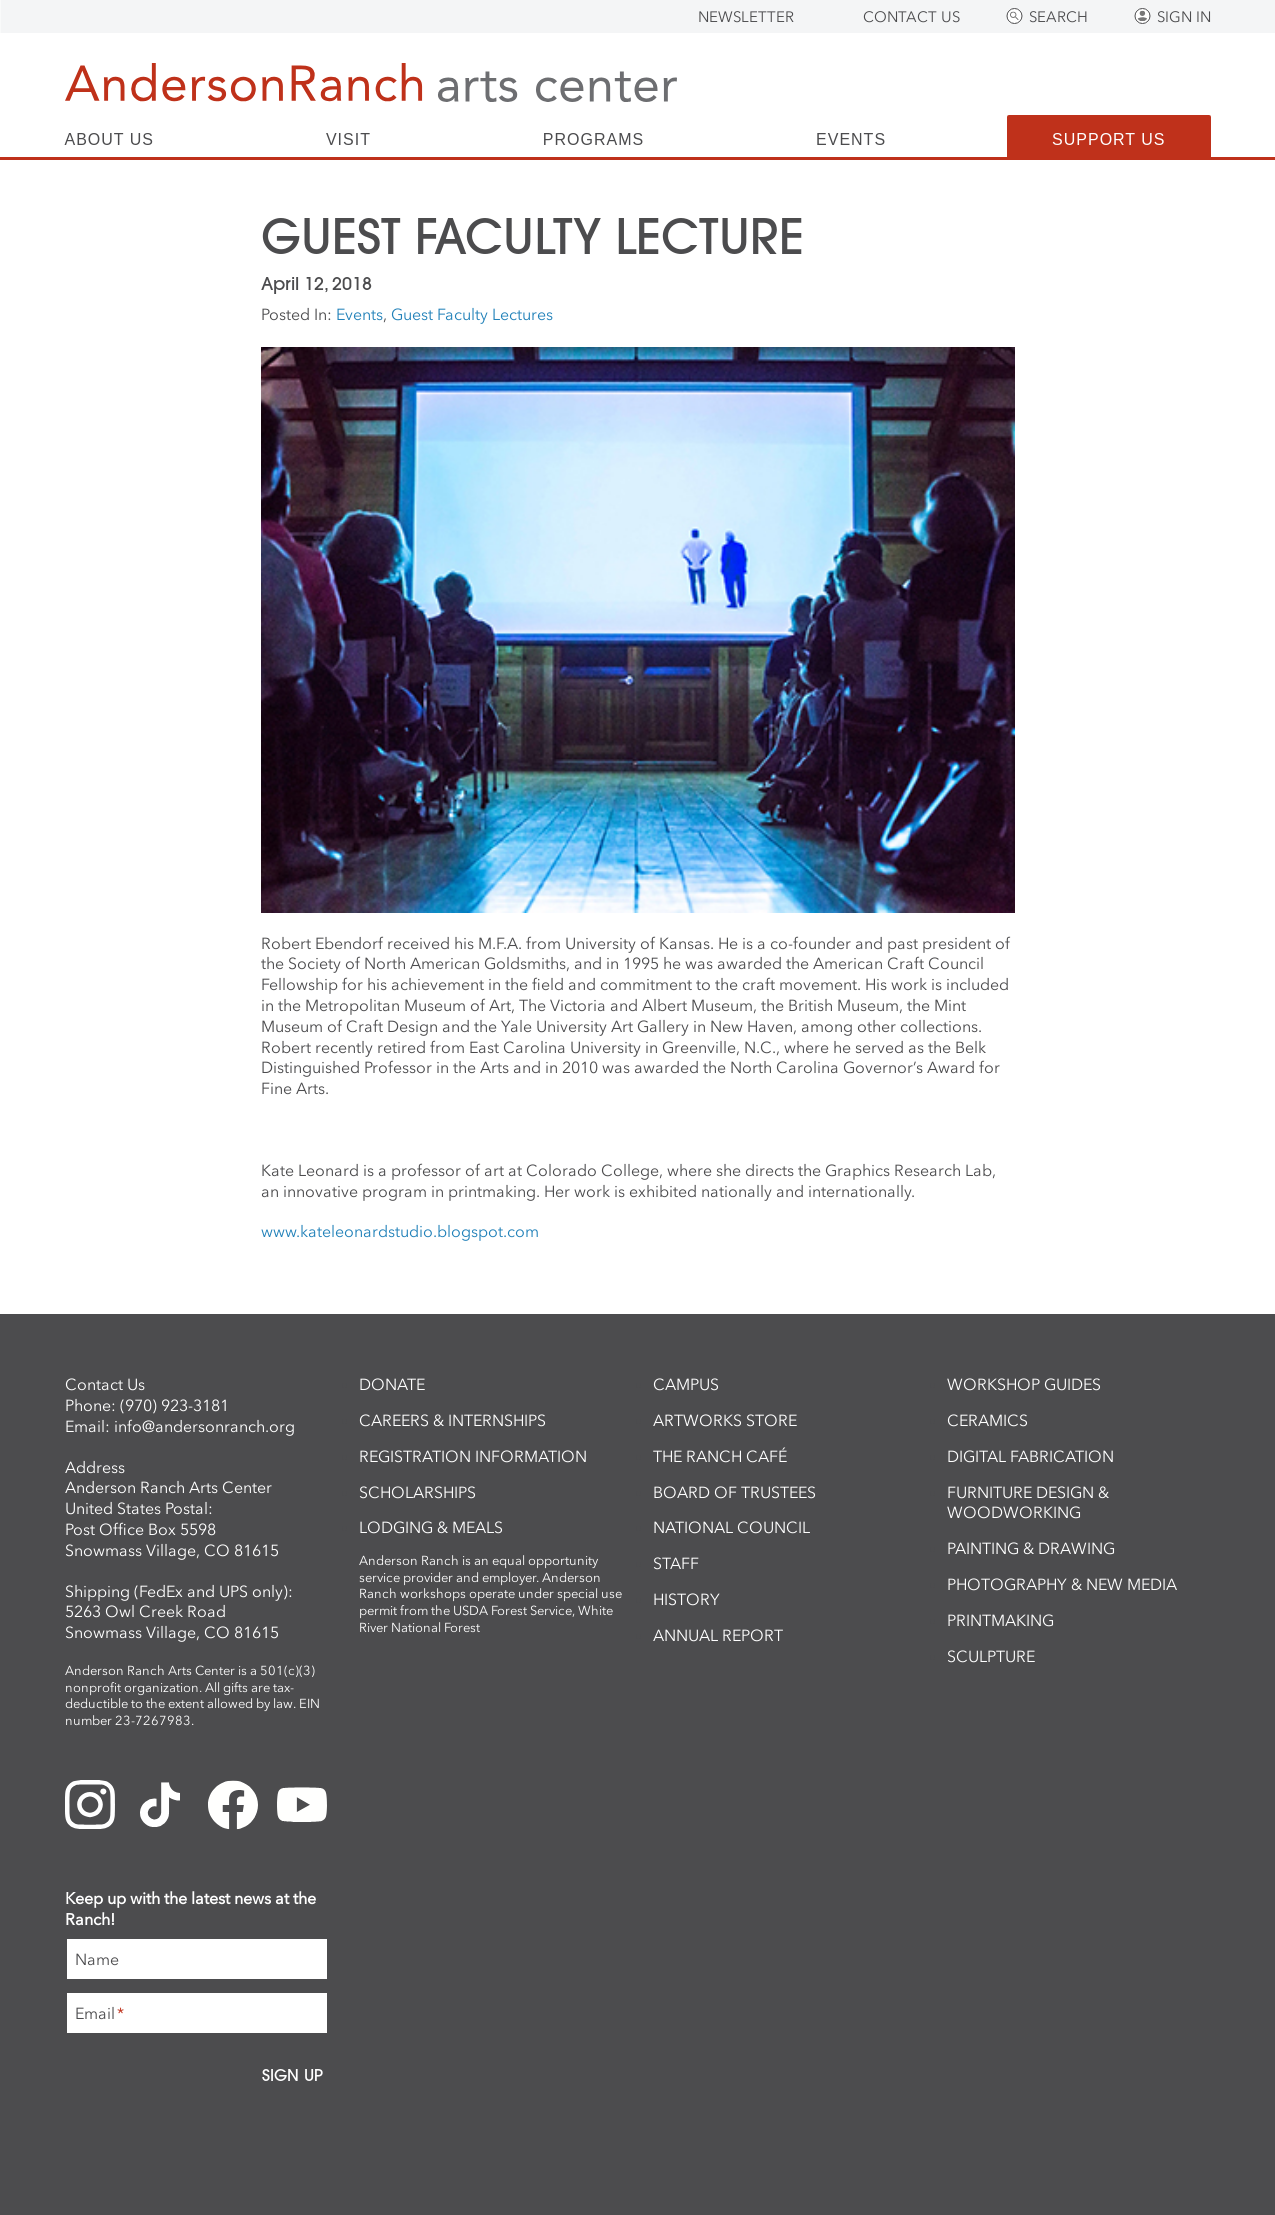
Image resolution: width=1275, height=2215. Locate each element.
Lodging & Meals (431, 1527)
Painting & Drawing (1031, 1548)
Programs (593, 140)
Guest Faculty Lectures (472, 314)
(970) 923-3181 (174, 1405)
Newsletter (746, 17)
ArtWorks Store (725, 1420)
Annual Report (718, 1635)
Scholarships (417, 1492)
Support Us (1108, 139)
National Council (731, 1527)
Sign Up (292, 2075)
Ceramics (987, 1420)
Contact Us (911, 17)
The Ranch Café (720, 1456)
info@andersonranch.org (204, 1426)
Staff (676, 1563)
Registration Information (473, 1456)
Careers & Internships (452, 1420)
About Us (110, 140)
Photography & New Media (1062, 1584)
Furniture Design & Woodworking (1028, 1502)
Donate (392, 1384)
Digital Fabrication (1030, 1456)
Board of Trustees (734, 1492)
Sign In (1184, 17)
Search (1058, 17)
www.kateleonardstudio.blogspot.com (400, 1231)
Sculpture (991, 1656)
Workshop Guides (1024, 1384)
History (686, 1599)
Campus (686, 1384)
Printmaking (1000, 1620)
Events (851, 140)
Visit (348, 140)
